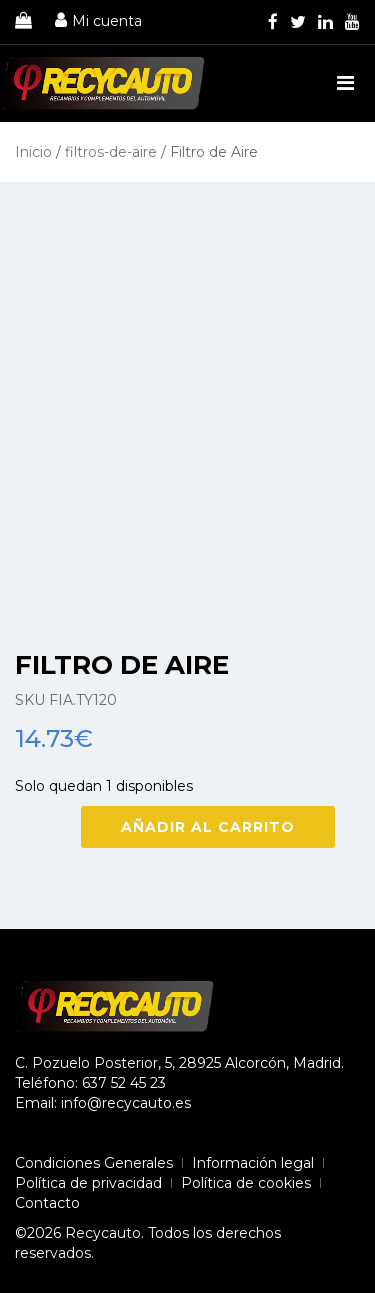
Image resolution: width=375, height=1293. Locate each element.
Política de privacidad (88, 1183)
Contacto (47, 1203)
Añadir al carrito (208, 827)
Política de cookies (246, 1183)
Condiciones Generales (94, 1163)
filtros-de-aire (111, 152)
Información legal (253, 1163)
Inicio (33, 152)
